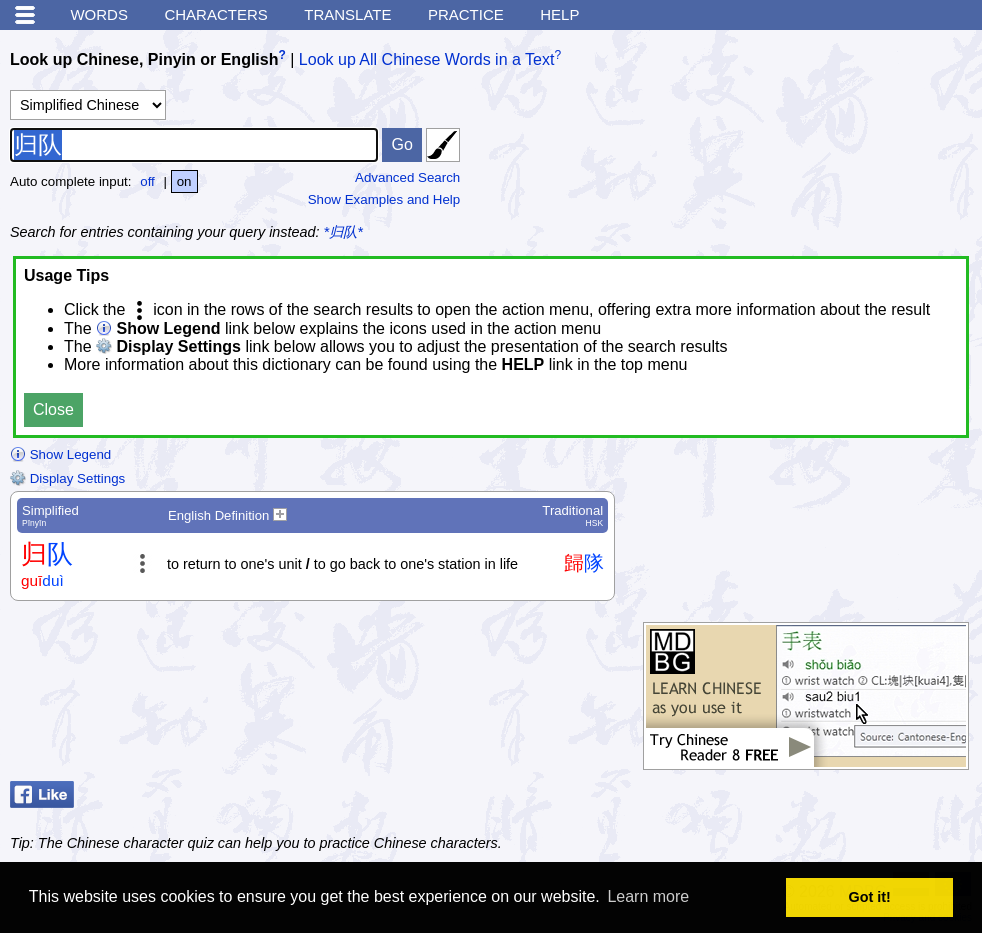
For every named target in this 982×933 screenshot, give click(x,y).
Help (559, 14)
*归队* (343, 232)
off (147, 181)
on (184, 181)
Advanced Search (407, 177)
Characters (215, 14)
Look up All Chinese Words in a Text (427, 59)
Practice (466, 14)
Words (99, 14)
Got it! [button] (870, 897)
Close (53, 409)
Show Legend (60, 454)
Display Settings (67, 478)
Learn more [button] (648, 896)
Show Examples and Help (384, 199)
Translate (347, 14)
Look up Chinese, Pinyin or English (144, 59)
